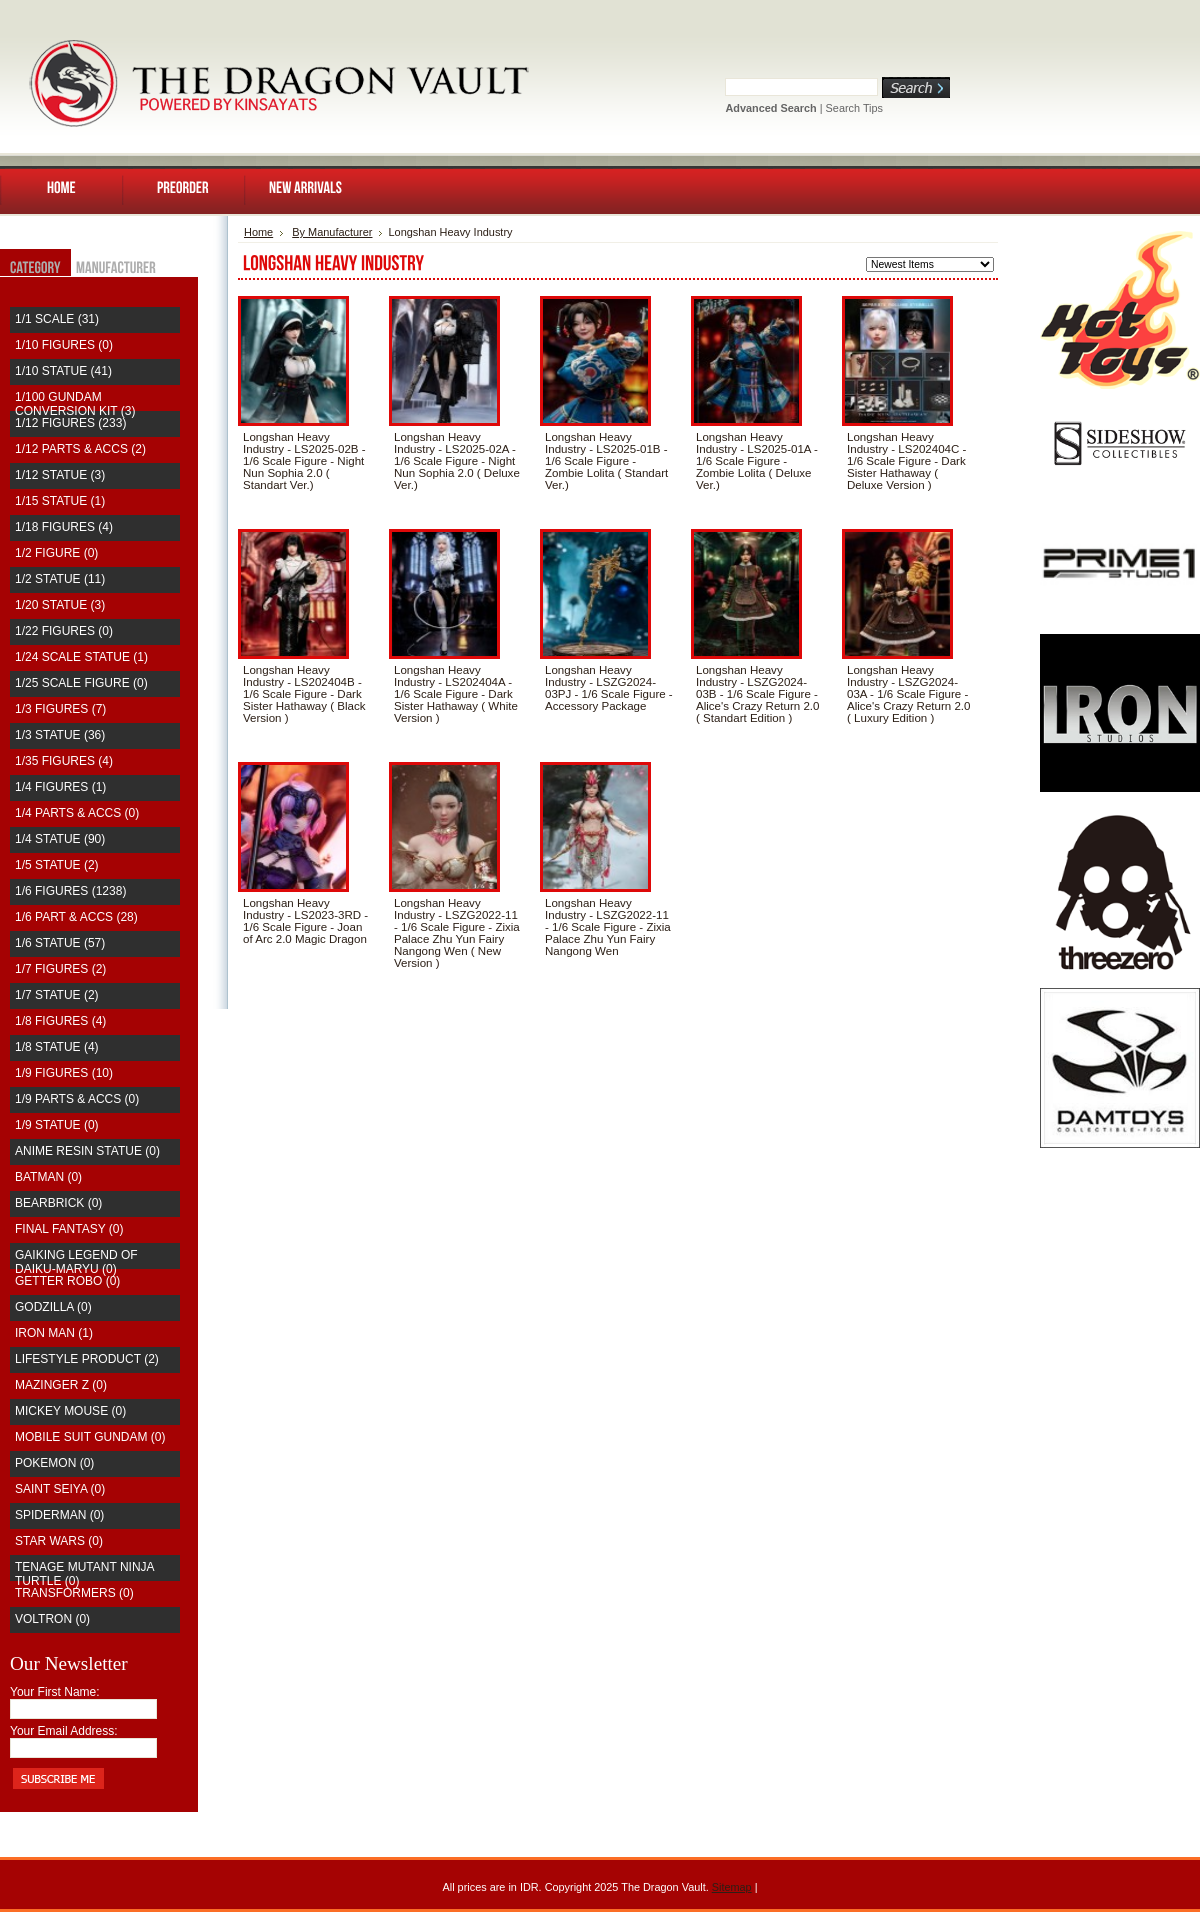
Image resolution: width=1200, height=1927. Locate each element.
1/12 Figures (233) (70, 423)
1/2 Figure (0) (56, 553)
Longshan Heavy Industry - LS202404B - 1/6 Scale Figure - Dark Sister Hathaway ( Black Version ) (304, 694)
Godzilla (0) (53, 1307)
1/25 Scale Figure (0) (81, 683)
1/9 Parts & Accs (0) (77, 1099)
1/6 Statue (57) (60, 943)
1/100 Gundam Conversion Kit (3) (75, 404)
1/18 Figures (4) (64, 527)
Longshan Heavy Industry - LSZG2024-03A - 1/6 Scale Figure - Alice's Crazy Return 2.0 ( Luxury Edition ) (909, 694)
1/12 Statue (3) (60, 475)
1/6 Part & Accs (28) (76, 917)
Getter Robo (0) (67, 1281)
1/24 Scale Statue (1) (81, 657)
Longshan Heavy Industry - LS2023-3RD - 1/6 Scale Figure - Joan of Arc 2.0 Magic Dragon (305, 921)
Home (258, 232)
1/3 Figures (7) (60, 709)
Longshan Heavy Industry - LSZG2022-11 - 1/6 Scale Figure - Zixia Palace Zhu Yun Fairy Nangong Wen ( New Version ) (457, 933)
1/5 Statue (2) (57, 865)
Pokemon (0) (54, 1463)
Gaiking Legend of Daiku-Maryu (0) (76, 1262)
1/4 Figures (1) (60, 787)
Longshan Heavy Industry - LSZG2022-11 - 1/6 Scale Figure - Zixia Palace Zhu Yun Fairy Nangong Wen (608, 927)
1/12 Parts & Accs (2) (80, 449)
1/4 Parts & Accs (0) (77, 813)
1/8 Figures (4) (60, 1021)
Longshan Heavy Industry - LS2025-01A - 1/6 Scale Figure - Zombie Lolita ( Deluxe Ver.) (757, 461)
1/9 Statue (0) (57, 1125)
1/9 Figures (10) (64, 1073)
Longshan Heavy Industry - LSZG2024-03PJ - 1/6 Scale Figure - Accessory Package (609, 688)
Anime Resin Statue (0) (87, 1151)
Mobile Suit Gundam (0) (90, 1437)
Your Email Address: (64, 1731)
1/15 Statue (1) (60, 501)
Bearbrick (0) (58, 1203)
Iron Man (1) (54, 1333)
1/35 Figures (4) (64, 761)
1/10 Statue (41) (63, 371)
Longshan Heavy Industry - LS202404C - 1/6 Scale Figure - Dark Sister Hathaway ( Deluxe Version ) (906, 461)
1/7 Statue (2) (57, 995)
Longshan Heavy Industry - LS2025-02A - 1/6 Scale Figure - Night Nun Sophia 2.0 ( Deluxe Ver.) (457, 461)
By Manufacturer (332, 232)
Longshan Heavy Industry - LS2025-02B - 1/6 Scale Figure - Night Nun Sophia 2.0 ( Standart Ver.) (304, 461)
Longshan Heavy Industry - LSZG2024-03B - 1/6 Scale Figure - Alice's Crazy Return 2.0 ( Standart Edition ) (758, 694)
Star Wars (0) (59, 1541)
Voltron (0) (52, 1619)
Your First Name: (55, 1692)
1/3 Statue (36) (60, 735)
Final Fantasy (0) (69, 1229)
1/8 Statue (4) (57, 1047)
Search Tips (854, 108)
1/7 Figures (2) (60, 969)
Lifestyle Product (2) (87, 1359)
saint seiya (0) (60, 1489)
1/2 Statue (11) (60, 579)
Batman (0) (48, 1177)
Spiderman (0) (59, 1515)
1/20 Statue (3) (60, 605)
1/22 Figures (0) (64, 631)
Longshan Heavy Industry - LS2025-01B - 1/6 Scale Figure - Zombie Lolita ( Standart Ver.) (606, 461)
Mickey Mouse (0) (70, 1411)
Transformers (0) (74, 1593)
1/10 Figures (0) (64, 345)
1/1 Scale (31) (57, 319)
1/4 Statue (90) (60, 839)
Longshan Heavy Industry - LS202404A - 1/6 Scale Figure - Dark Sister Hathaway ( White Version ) (456, 694)
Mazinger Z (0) (61, 1385)
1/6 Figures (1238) (70, 891)
